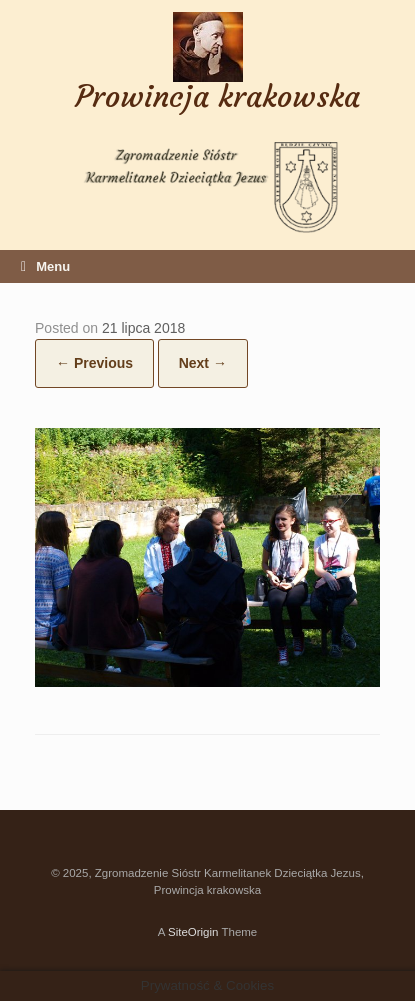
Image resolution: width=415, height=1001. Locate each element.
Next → (203, 363)
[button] (207, 557)
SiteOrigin (193, 932)
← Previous (94, 363)
